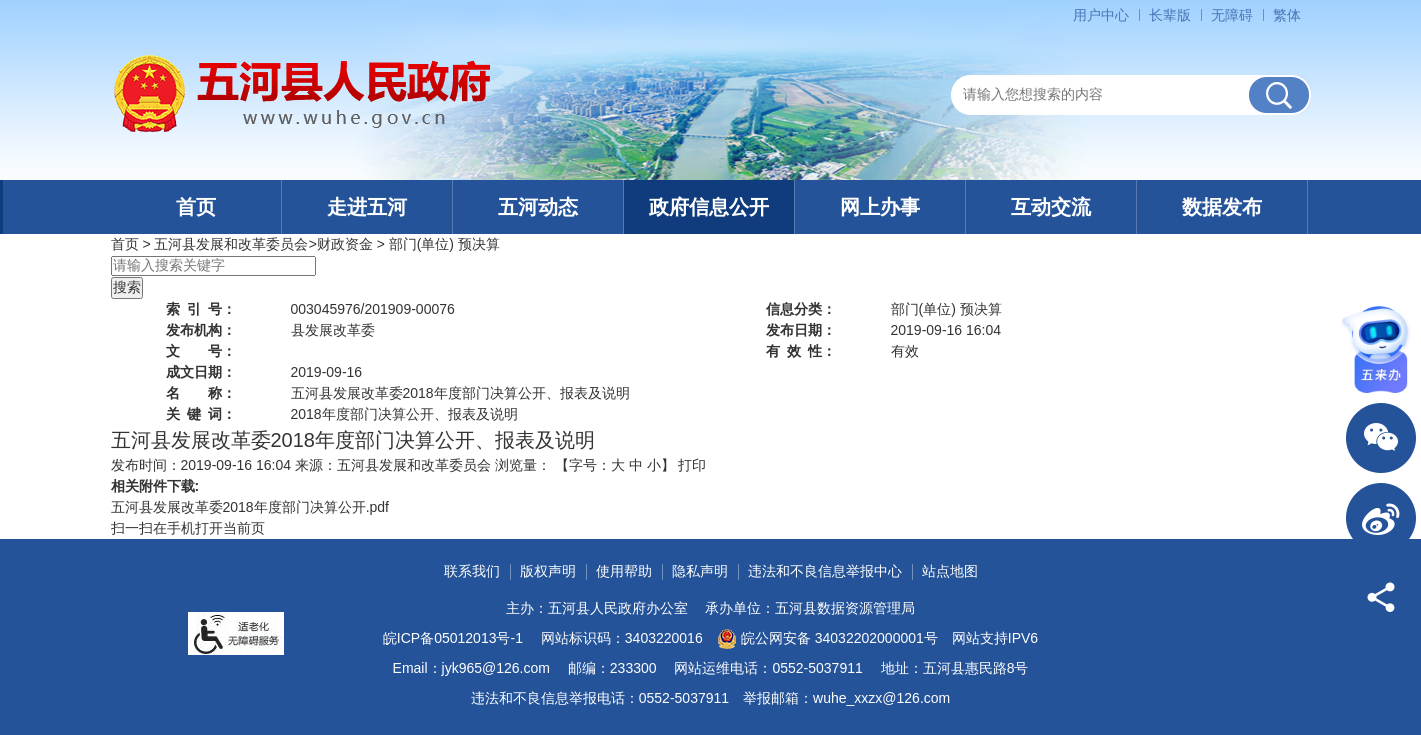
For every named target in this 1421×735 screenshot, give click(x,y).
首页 (196, 207)
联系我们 (472, 571)
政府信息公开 (709, 207)
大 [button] (618, 465)
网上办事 (880, 207)
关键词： (201, 414)
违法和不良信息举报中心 (825, 571)
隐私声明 (700, 571)
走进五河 (367, 207)
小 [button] (654, 465)
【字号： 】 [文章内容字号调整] (615, 465)
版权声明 (548, 571)
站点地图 (950, 571)
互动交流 (1051, 207)
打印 (692, 465)
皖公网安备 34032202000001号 (827, 639)
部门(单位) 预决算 (444, 244)
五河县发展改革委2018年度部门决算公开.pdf (250, 507)
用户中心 (1101, 15)
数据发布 (1222, 207)
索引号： (201, 309)
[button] (1170, 15)
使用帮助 (624, 571)
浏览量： (523, 465)
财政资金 (345, 244)
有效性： (801, 351)
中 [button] (636, 465)
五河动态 (538, 207)
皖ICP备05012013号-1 (453, 638)
